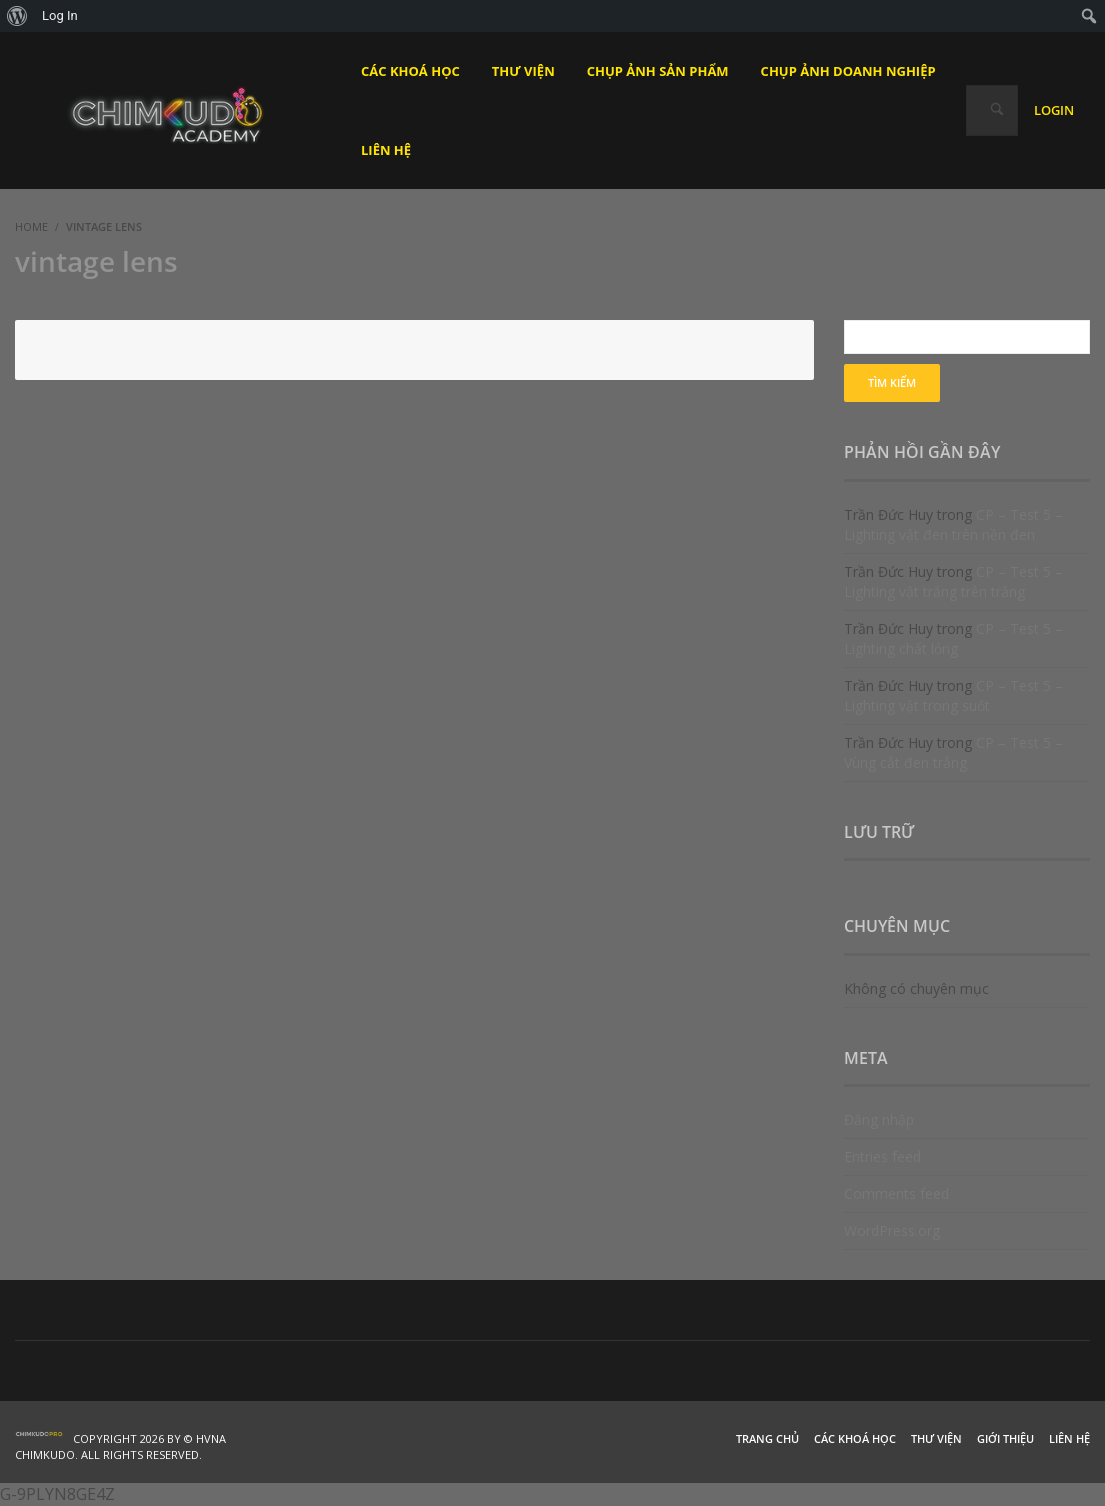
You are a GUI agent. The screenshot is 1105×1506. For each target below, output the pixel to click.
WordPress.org (892, 1230)
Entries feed (882, 1156)
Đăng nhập (879, 1119)
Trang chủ (767, 1438)
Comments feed (896, 1193)
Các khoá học (855, 1438)
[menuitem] (17, 16)
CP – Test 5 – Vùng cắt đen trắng (953, 752)
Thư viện (936, 1438)
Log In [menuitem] (60, 15)
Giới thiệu (1005, 1438)
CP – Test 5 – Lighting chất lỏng (953, 638)
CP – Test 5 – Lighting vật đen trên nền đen (953, 524)
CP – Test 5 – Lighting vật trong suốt (953, 695)
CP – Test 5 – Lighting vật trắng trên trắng (953, 581)
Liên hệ (1069, 1438)
